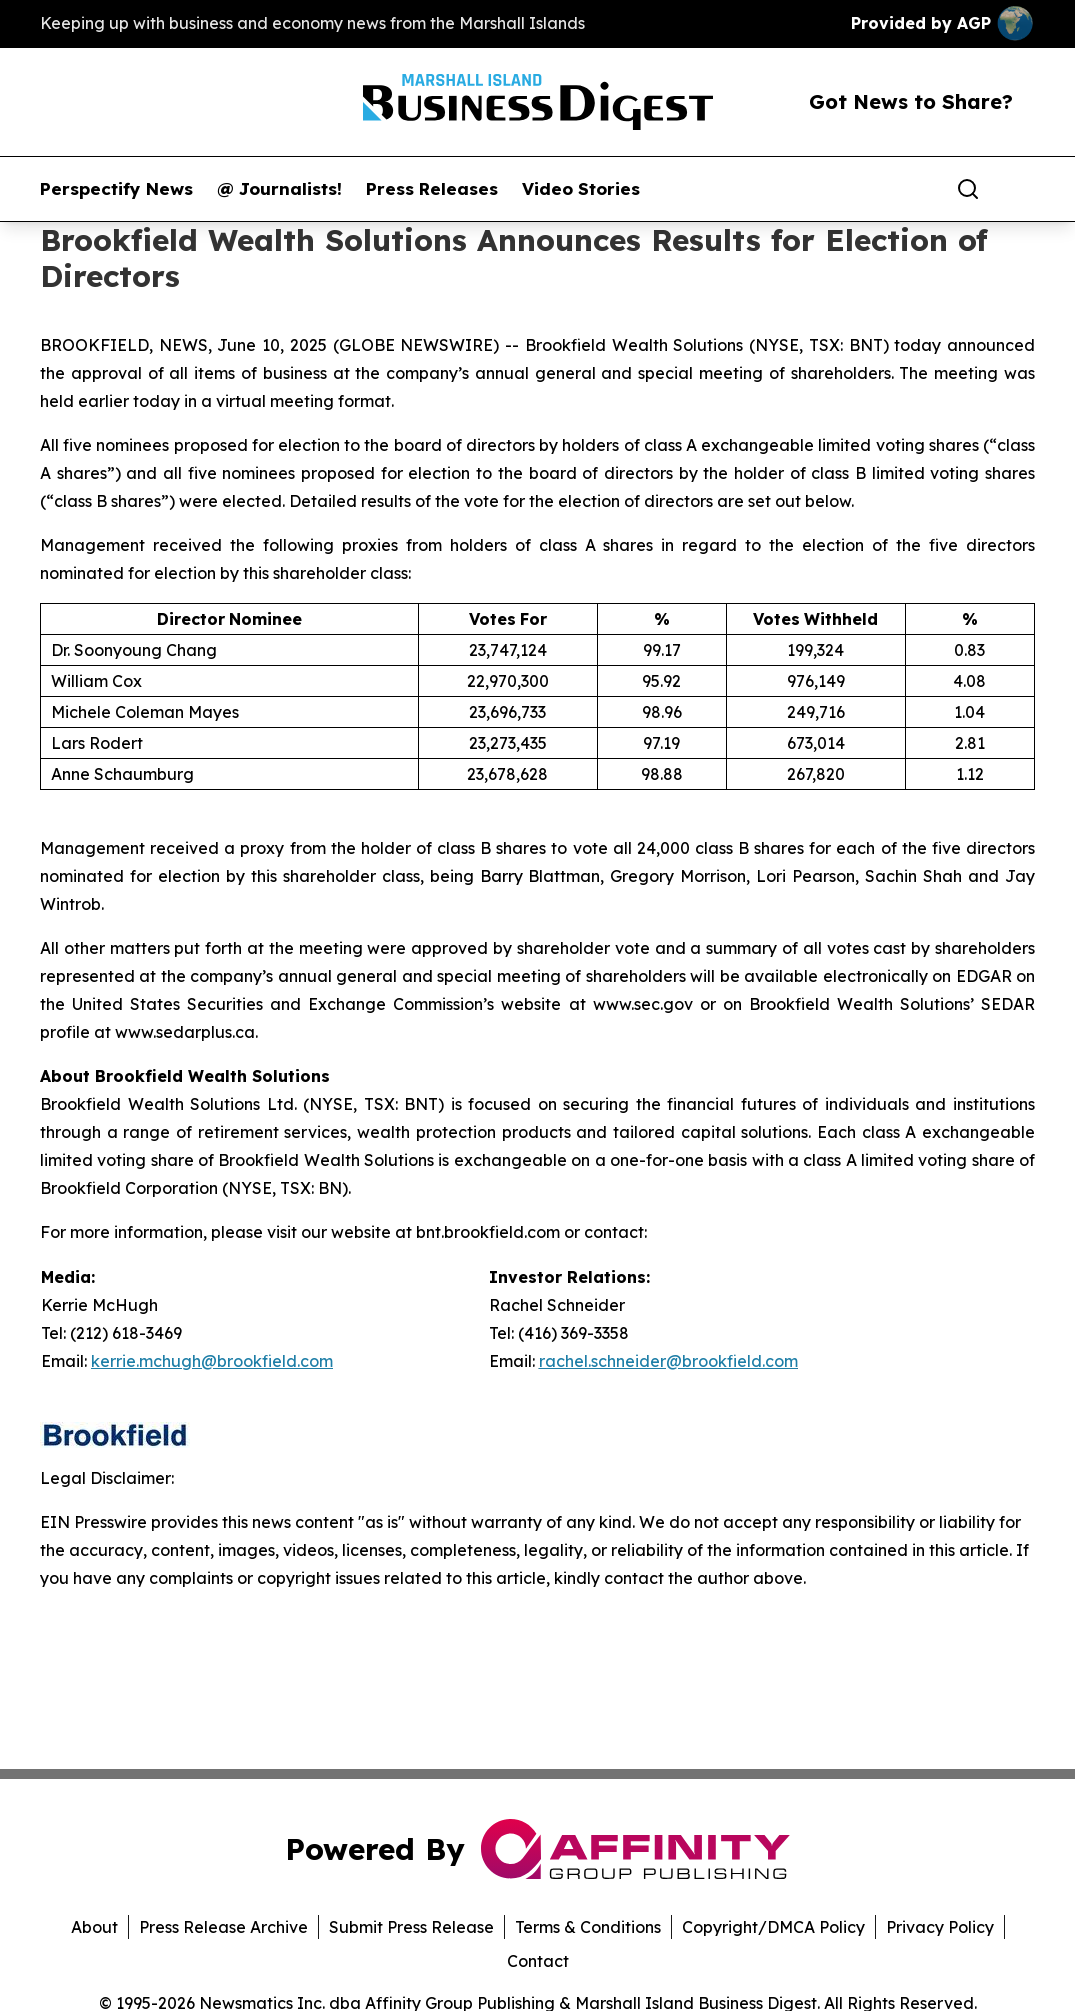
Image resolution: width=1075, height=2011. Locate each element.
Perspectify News (116, 189)
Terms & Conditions (588, 1927)
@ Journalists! (279, 189)
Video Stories (581, 189)
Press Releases (432, 189)
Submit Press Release (411, 1927)
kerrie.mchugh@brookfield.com (212, 1361)
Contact (538, 1961)
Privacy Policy (940, 1927)
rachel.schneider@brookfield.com (668, 1361)
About (94, 1927)
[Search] (968, 189)
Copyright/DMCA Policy (773, 1927)
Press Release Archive (223, 1927)
